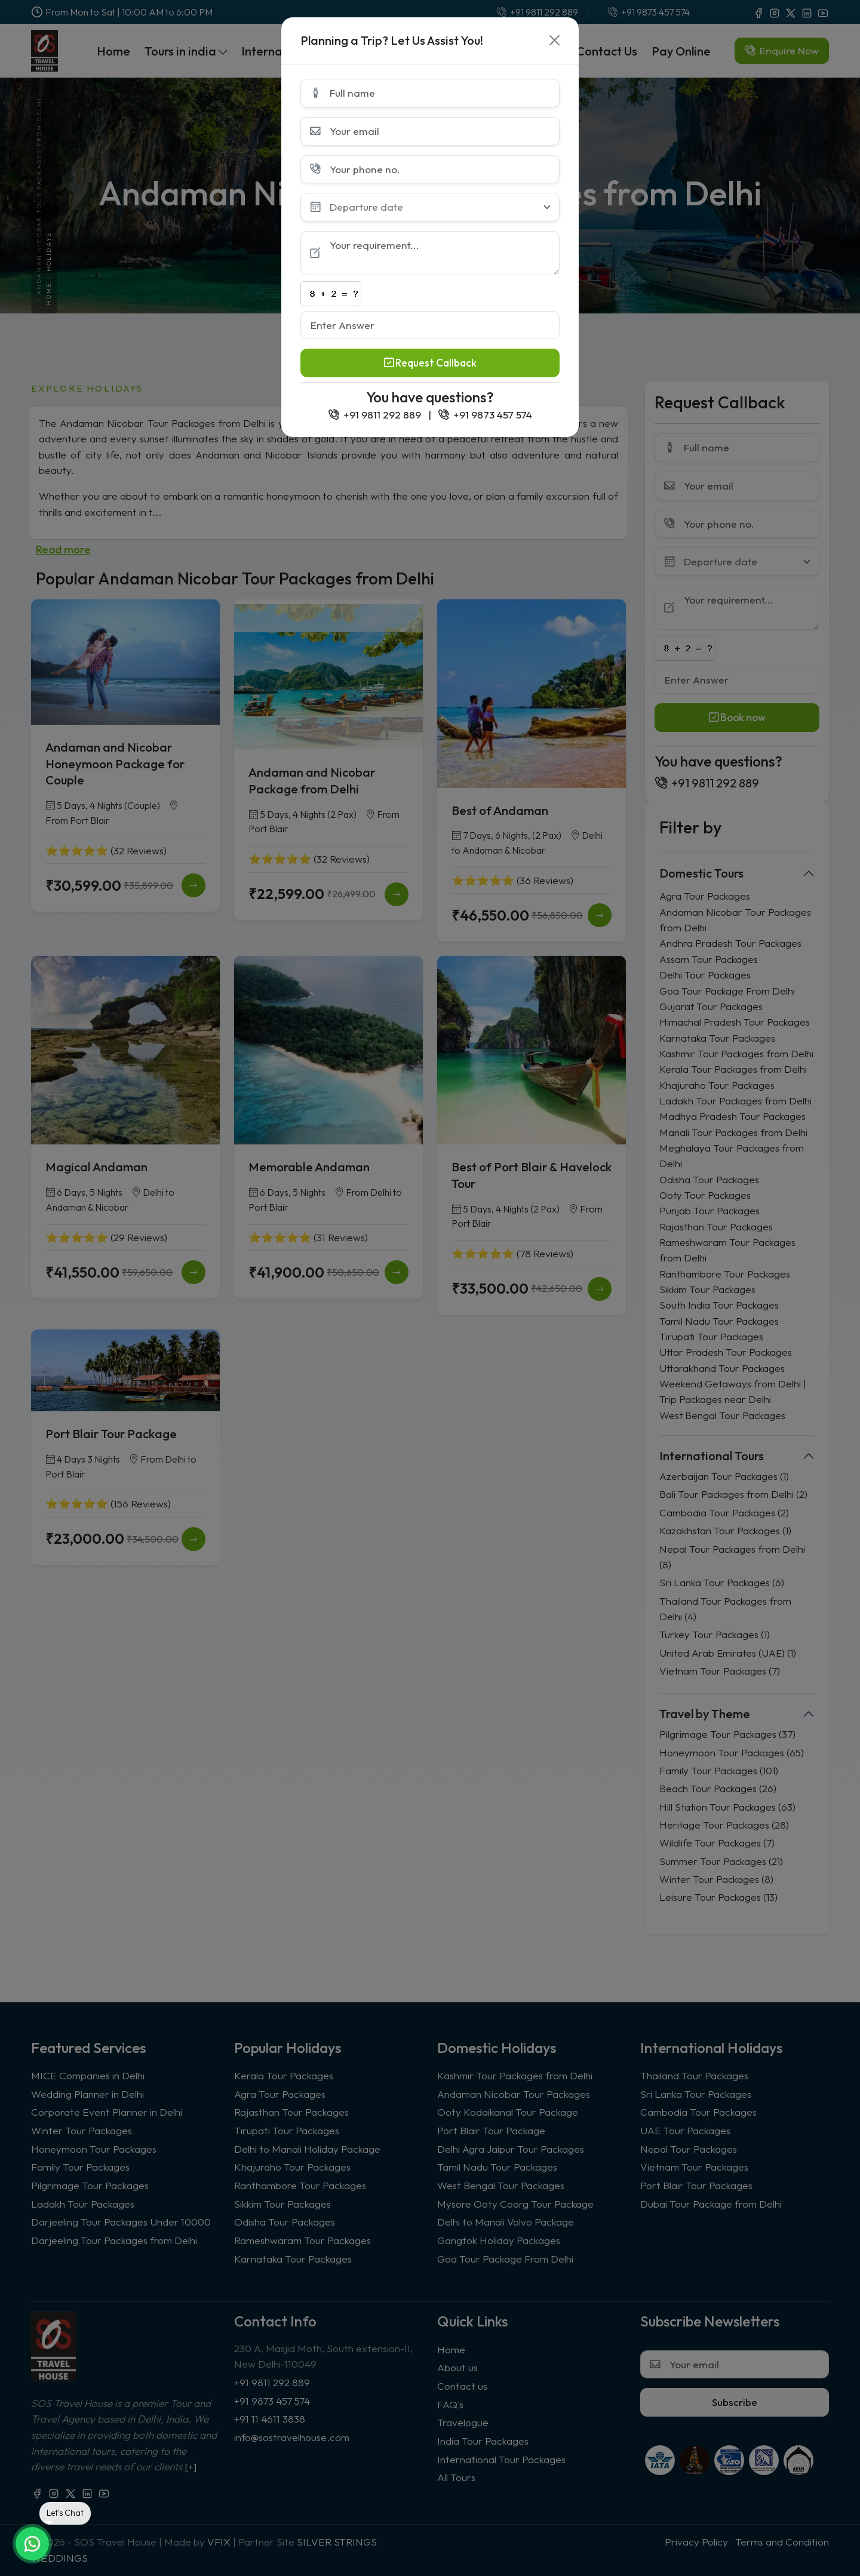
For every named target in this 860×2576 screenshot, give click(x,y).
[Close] (554, 40)
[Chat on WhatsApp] (32, 2543)
